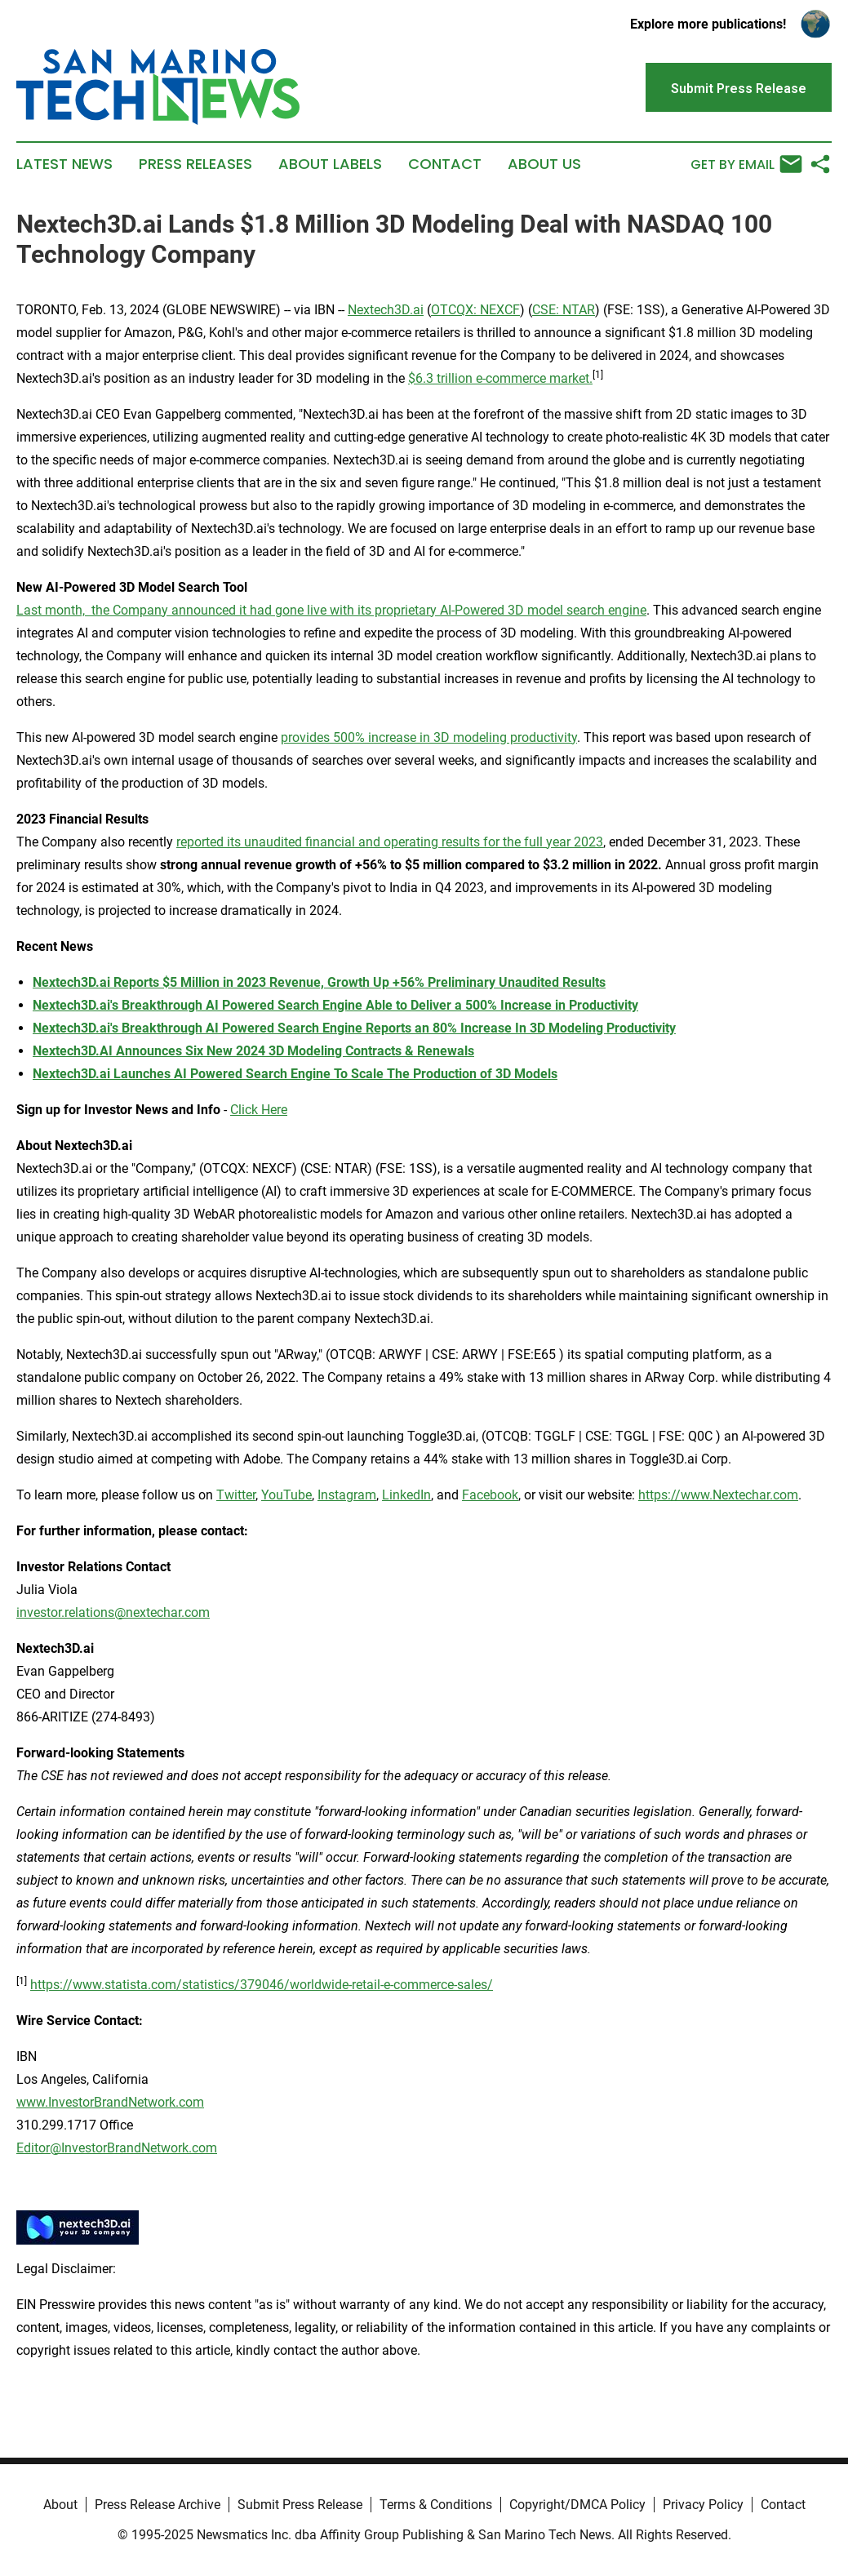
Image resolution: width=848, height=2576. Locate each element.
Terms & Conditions (436, 2504)
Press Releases (195, 164)
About (60, 2504)
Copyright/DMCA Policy (577, 2504)
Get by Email (746, 164)
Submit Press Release (300, 2504)
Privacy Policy (703, 2504)
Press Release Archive (157, 2504)
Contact (445, 164)
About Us (544, 164)
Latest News (64, 164)
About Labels (330, 164)
